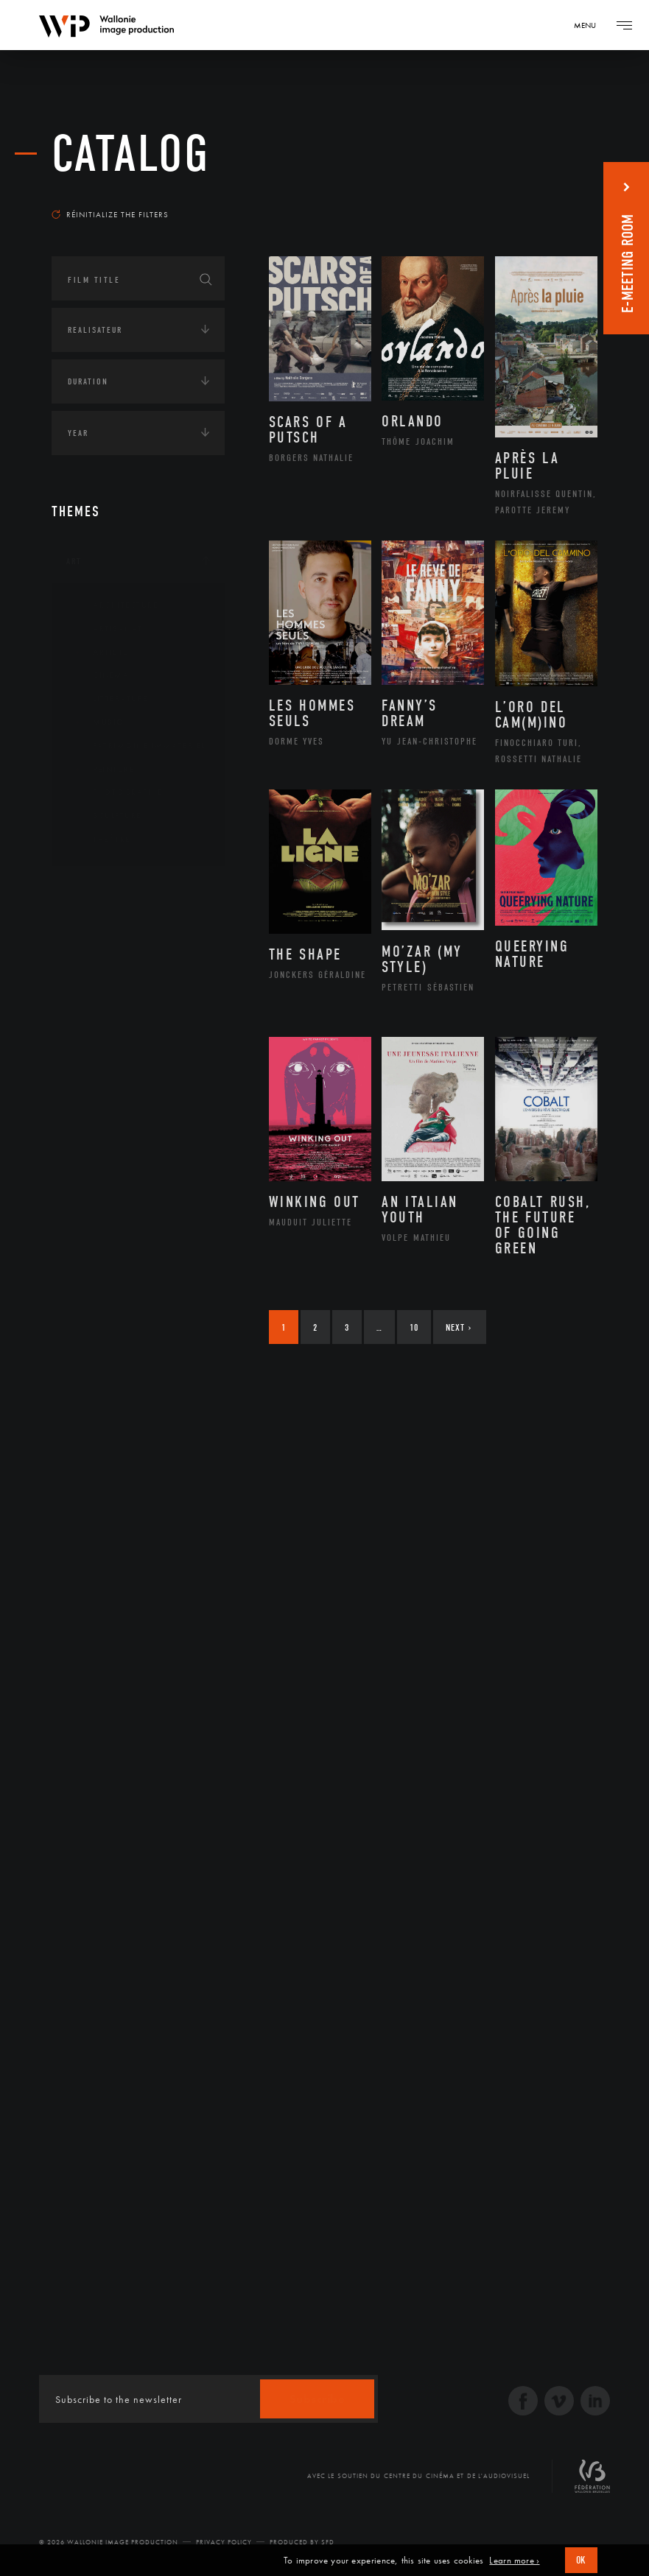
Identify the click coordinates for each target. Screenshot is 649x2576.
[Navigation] (590, 25)
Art (74, 561)
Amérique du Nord (128, 958)
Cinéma (99, 675)
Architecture (114, 605)
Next (458, 1327)
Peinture (102, 769)
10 (414, 1327)
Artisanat (106, 629)
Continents (92, 890)
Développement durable (139, 1123)
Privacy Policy (224, 2542)
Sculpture (105, 816)
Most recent (556, 194)
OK (581, 2560)
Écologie (87, 1079)
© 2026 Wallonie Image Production (108, 2542)
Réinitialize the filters (110, 214)
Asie (91, 1004)
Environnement (120, 1146)
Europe (98, 1028)
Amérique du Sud (124, 981)
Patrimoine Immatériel (138, 746)
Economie (88, 1197)
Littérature (109, 698)
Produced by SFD (302, 2542)
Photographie (116, 792)
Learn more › (514, 2560)
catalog (131, 154)
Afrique (101, 934)
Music (96, 722)
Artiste (99, 652)
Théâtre (100, 839)
